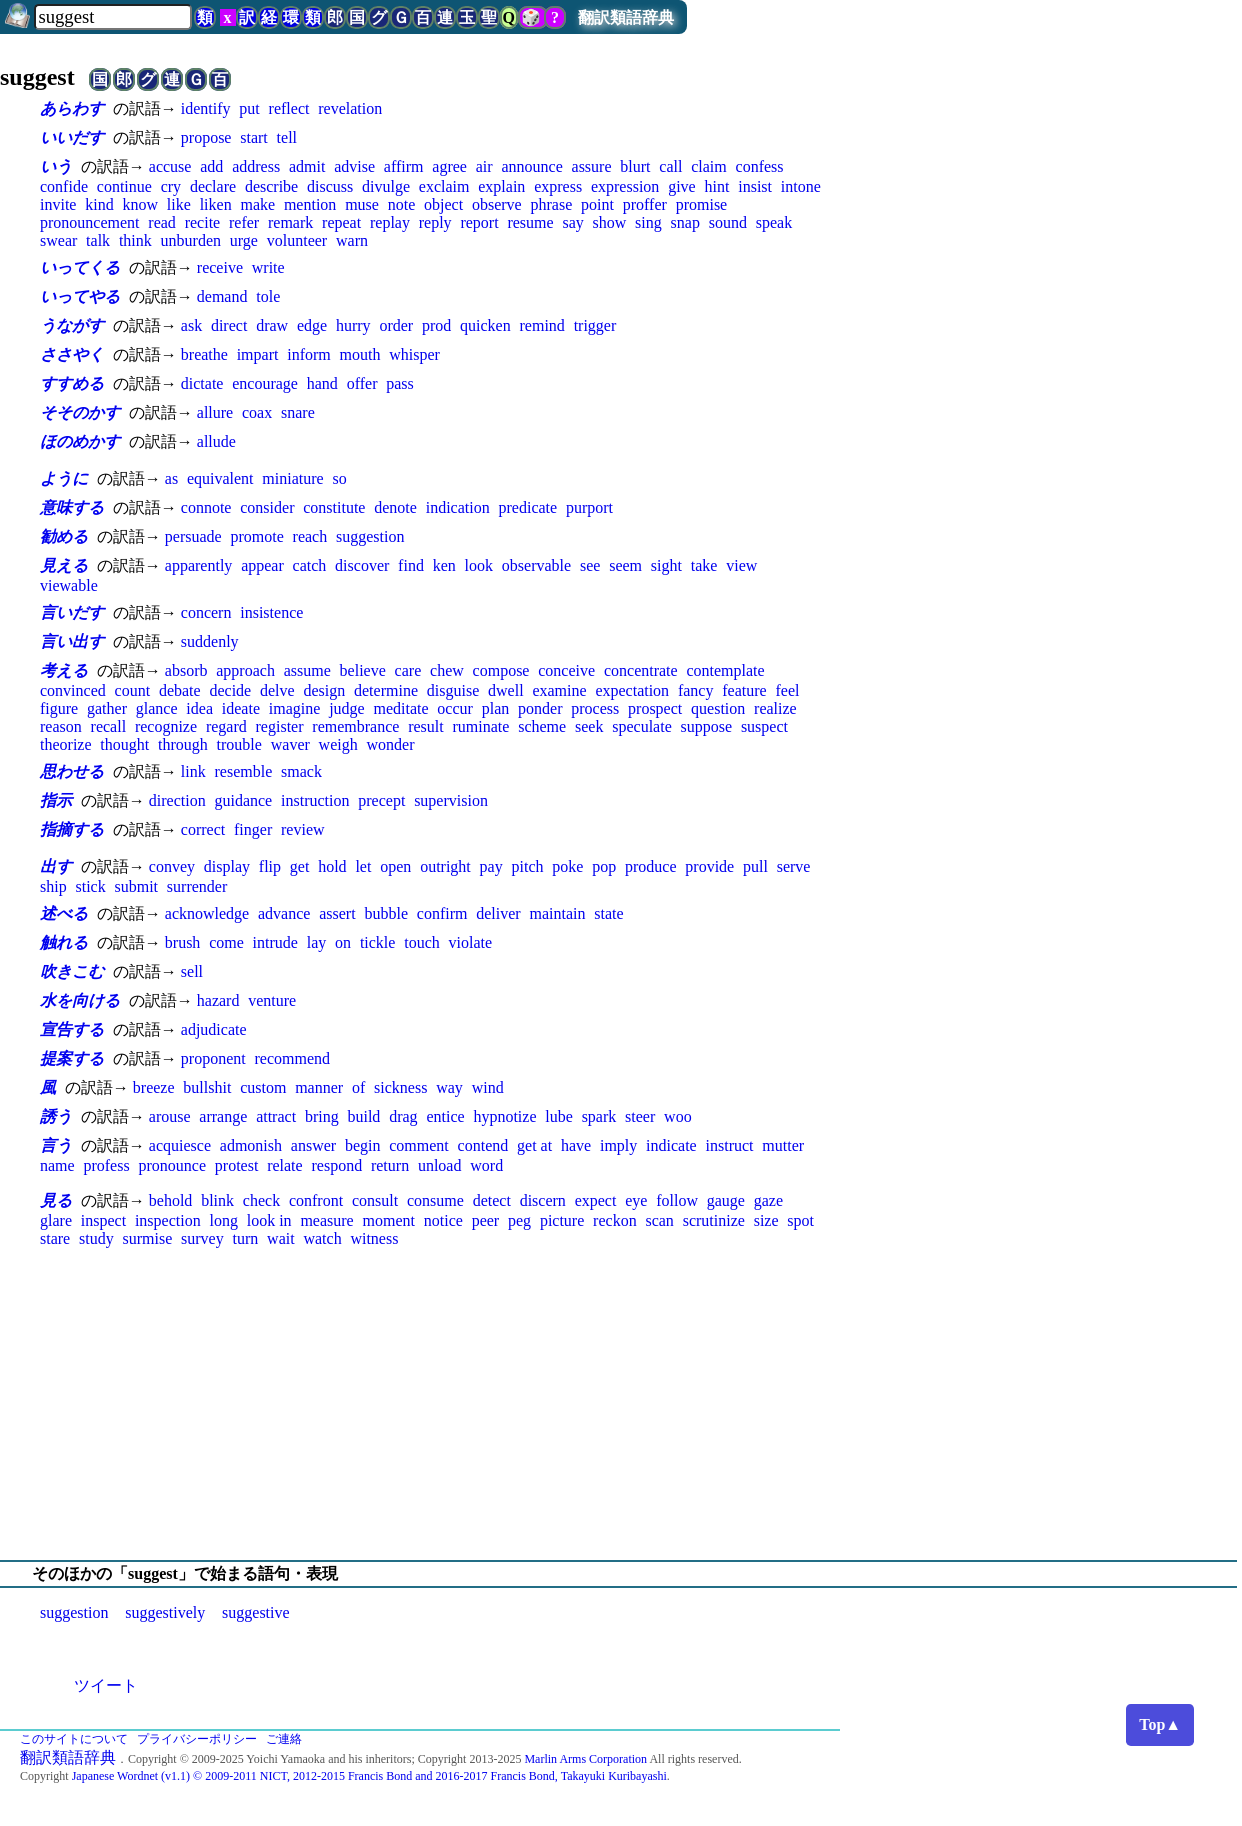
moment (389, 1220)
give (682, 186)
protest (237, 1165)
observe (497, 204)
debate (180, 690)
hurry (353, 325)
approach (245, 670)
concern (206, 612)
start (254, 137)
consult (375, 1200)
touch (422, 942)
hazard (218, 1000)
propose (206, 137)
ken (444, 565)
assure (592, 166)
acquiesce (180, 1145)
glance (157, 708)
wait (281, 1238)
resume (530, 222)
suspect (764, 726)
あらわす (72, 108)
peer (486, 1220)
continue (124, 186)
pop (604, 866)
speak (774, 222)
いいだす (72, 137)
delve (277, 690)
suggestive (256, 1612)
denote (395, 507)
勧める (64, 536)
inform (309, 354)
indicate (671, 1145)
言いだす (72, 612)
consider (267, 507)
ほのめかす (80, 441)
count (133, 690)
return (390, 1165)
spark (599, 1116)
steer (640, 1116)
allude (216, 441)
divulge (386, 186)
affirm (404, 166)
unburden (191, 240)
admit (307, 166)
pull (755, 866)
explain (501, 186)
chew (447, 670)
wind (488, 1087)
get (300, 866)
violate (471, 942)
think (135, 240)
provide (709, 866)
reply (435, 222)
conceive (566, 670)
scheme (542, 726)
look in (269, 1220)
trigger (595, 325)
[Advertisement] (621, 1404)
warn (352, 240)
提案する (72, 1058)
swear (58, 240)
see (590, 565)
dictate (202, 383)
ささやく (72, 354)
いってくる (80, 267)
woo (678, 1116)
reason (61, 726)
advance (284, 913)
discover (362, 565)
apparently (199, 565)
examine (559, 690)
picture (562, 1220)
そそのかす (80, 412)
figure (59, 708)
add (211, 166)
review (303, 829)
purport (589, 507)
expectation (632, 690)
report (479, 222)
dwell (506, 690)
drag (403, 1116)
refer (244, 222)
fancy (696, 690)
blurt (635, 166)
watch (322, 1238)
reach (310, 536)
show (610, 222)
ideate (241, 708)
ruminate (481, 726)
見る (56, 1200)
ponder (540, 708)
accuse (170, 166)
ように (64, 478)
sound (728, 222)
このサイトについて (74, 1739)
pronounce (172, 1165)
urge (244, 240)
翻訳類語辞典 (626, 17)
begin (363, 1145)
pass (400, 383)
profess (106, 1165)
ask (191, 325)
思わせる (72, 771)
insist (755, 186)
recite (203, 222)
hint (717, 186)
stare (55, 1238)
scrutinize (714, 1220)
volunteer (297, 240)
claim (709, 166)
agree (449, 166)
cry (171, 186)
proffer (645, 204)
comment (419, 1145)
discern (543, 1200)
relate (285, 1165)
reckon (615, 1220)
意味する (72, 507)
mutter (783, 1145)
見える (64, 565)
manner (319, 1087)
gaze (768, 1200)
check (261, 1200)
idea (199, 708)
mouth (360, 354)
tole (268, 296)
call (670, 166)
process (595, 708)
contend (483, 1145)
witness (374, 1238)
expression (625, 186)
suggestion (370, 536)
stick (90, 886)
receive (220, 267)
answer (313, 1145)
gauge (726, 1200)
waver (290, 744)
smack (301, 771)
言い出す (72, 641)
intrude (275, 942)
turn (246, 1238)
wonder (391, 744)
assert (337, 913)
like (179, 204)
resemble (243, 771)
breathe (204, 354)
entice (445, 1116)
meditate (400, 708)
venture (272, 1000)
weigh (338, 744)
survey (202, 1238)
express (558, 186)
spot (800, 1220)
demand (222, 296)
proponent (213, 1058)
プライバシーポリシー (197, 1739)
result (426, 726)
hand (322, 383)
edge (312, 325)
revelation (350, 108)
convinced (73, 690)
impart (258, 354)
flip (270, 866)
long (223, 1220)
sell (192, 971)
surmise (147, 1238)
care (408, 670)
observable (536, 565)
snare (298, 412)
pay (491, 866)
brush (183, 942)
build (363, 1116)
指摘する (72, 829)
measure (326, 1220)
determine (386, 690)
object (443, 204)
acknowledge (207, 913)
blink (217, 1200)
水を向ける (80, 1000)
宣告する (72, 1029)
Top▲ (1160, 1724)
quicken (485, 325)
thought (124, 744)
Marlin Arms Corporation (585, 1759)
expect (596, 1200)
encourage (265, 383)
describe (271, 186)
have (576, 1145)
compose (501, 670)
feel (787, 690)
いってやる (80, 296)
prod (436, 325)
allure (215, 412)
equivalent (220, 478)
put (249, 108)
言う (56, 1145)
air (484, 166)
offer (362, 383)
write (268, 267)
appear (262, 565)
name (57, 1165)
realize (775, 708)
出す (56, 866)
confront (316, 1200)
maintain (557, 913)
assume (307, 670)
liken (216, 204)
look (479, 565)
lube (559, 1116)
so (339, 478)
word (486, 1165)
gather (107, 708)
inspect (103, 1220)
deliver (498, 913)
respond (336, 1165)
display (227, 866)
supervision (451, 800)
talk (98, 240)
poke (567, 866)
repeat (341, 222)
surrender (197, 886)
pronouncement (90, 222)
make (257, 204)
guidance (243, 800)
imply (618, 1145)
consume (435, 1200)
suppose (707, 726)
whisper (414, 354)
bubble (386, 913)
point (597, 204)
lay (317, 942)
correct (203, 829)
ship (53, 886)
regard (226, 726)
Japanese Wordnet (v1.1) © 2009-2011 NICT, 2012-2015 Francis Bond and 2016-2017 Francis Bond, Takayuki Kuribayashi (369, 1776)
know (140, 204)
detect (492, 1200)
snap (685, 222)
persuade (193, 536)
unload (440, 1165)
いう (56, 166)
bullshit (207, 1087)
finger (253, 829)
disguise (453, 690)
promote (256, 536)
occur (455, 708)
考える (64, 670)
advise (354, 166)
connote (206, 507)
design (324, 690)
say (572, 222)
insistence (271, 612)
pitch (528, 866)
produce (651, 866)
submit (136, 886)
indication (458, 507)
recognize (166, 726)
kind (99, 204)
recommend (292, 1058)
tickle (378, 942)
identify (206, 108)
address (256, 166)
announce (531, 166)
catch (310, 565)
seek (589, 726)
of (358, 1087)
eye (636, 1200)
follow (677, 1200)
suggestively (165, 1612)
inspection (168, 1220)
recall (109, 726)
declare (213, 186)
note (402, 204)
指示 (56, 800)
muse (362, 204)
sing (648, 222)
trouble (239, 744)
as (171, 478)
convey (172, 866)
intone (801, 186)
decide (230, 690)
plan (496, 708)
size (766, 1220)
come (226, 942)
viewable (69, 585)
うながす (72, 325)
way (449, 1087)
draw (272, 325)
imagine (295, 708)
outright (445, 866)
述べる (64, 913)
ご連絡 (284, 1739)
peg (519, 1220)
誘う (56, 1116)
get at (534, 1145)
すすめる (72, 383)
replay (390, 222)
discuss (330, 186)
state (608, 913)
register (280, 726)
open (395, 866)
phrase (552, 204)
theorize (66, 744)
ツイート (106, 1685)
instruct (730, 1145)
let (363, 866)
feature (744, 690)
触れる (64, 942)
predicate (528, 507)
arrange (223, 1116)
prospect (655, 708)
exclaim (444, 186)
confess (760, 166)
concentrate (641, 670)
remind (542, 325)
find (411, 565)
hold (332, 866)
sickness (400, 1087)
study (96, 1238)
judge (347, 708)
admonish (251, 1145)
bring (322, 1116)
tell (287, 137)
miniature (292, 478)
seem (625, 565)
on (343, 942)
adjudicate (214, 1029)
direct (229, 325)
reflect (289, 108)
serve (794, 866)
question (718, 708)
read (162, 222)
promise (702, 204)
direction (177, 800)
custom (263, 1087)
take (704, 565)
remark (290, 222)
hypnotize (504, 1116)
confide (64, 186)
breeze (154, 1087)
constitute (334, 507)
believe (363, 670)
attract (276, 1116)
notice (443, 1220)
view (741, 565)
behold (171, 1200)
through (183, 744)
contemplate (725, 670)
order (396, 325)
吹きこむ (72, 971)
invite (58, 204)
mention (310, 204)
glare (56, 1220)
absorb (186, 670)
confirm (442, 913)
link (193, 771)
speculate (642, 726)
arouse (170, 1116)
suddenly (210, 641)
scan (659, 1220)
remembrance (355, 726)
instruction (315, 800)
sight (666, 565)
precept (381, 800)
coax (257, 412)
